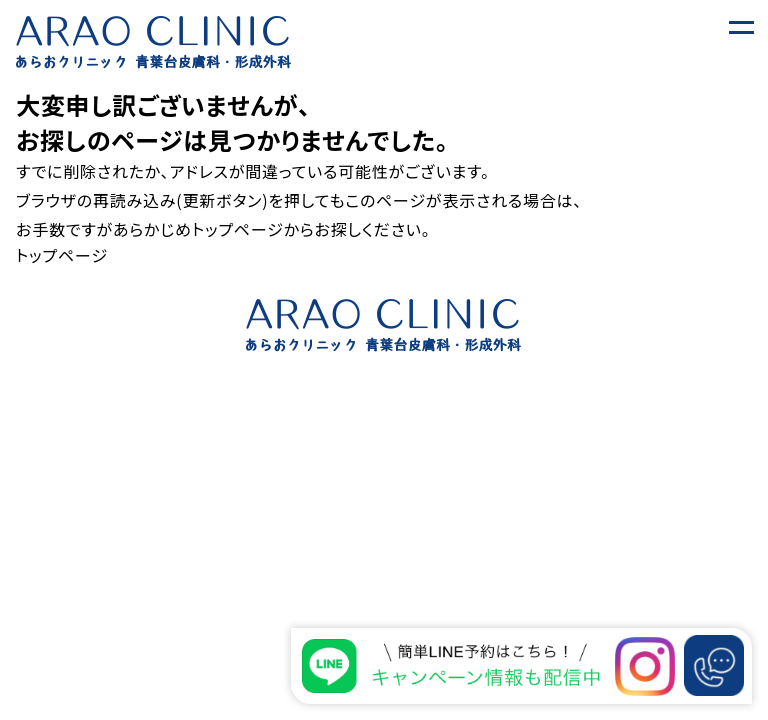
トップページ (238, 229)
